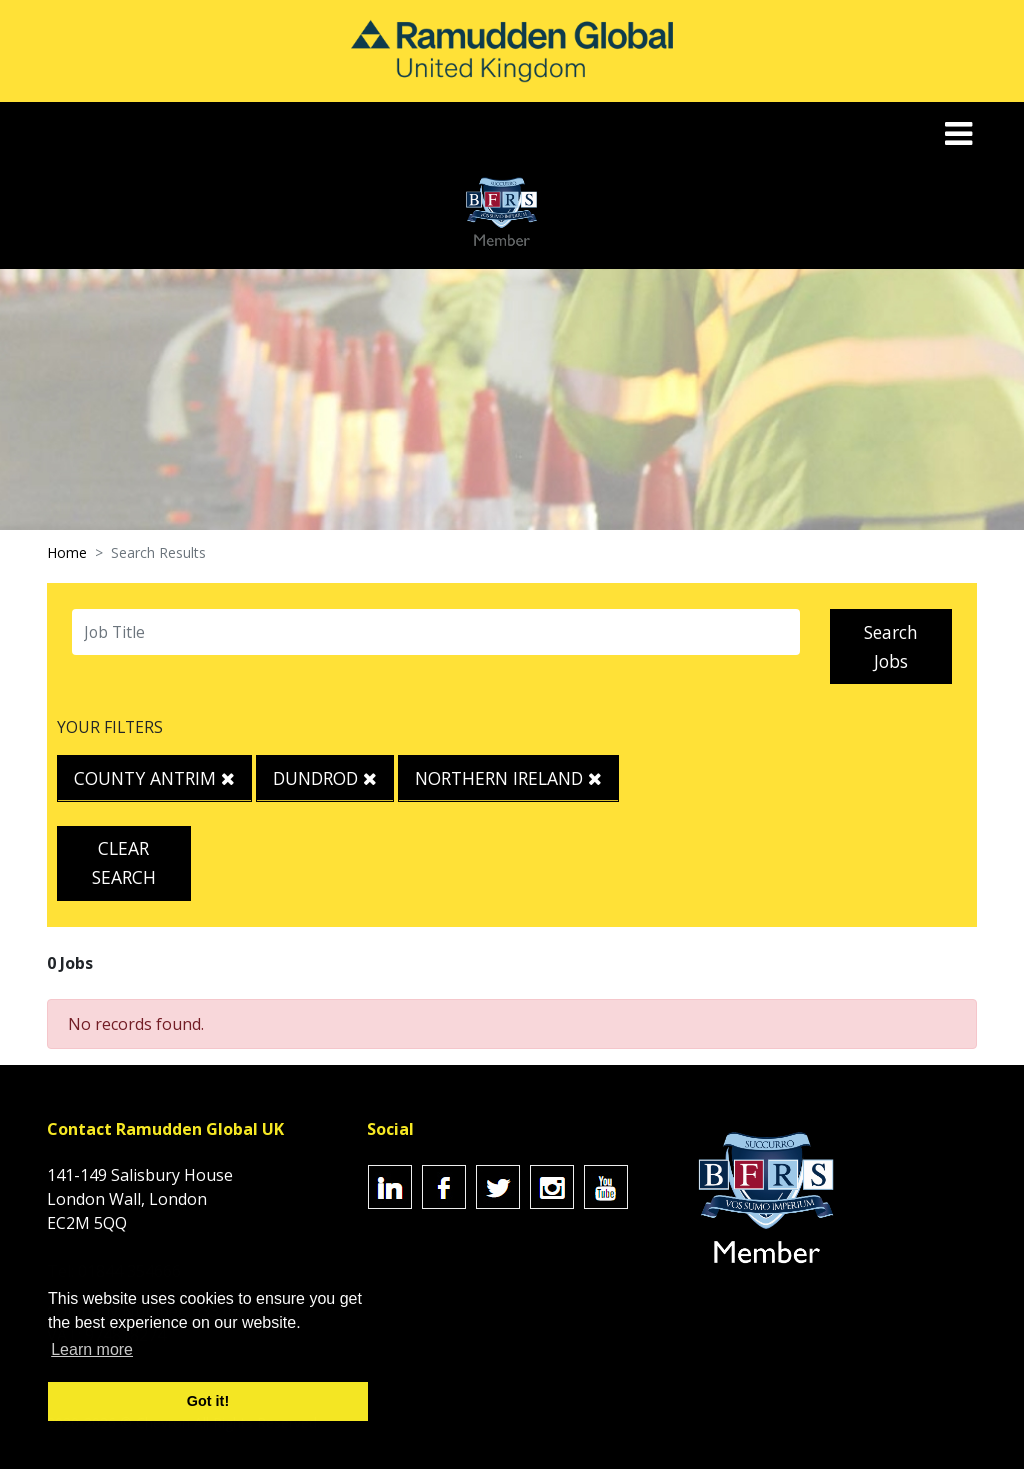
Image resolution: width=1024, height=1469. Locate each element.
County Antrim (154, 778)
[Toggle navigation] (960, 133)
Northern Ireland (508, 778)
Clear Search (124, 862)
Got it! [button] (208, 1401)
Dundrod (325, 778)
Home (67, 552)
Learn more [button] (92, 1349)
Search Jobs (891, 646)
